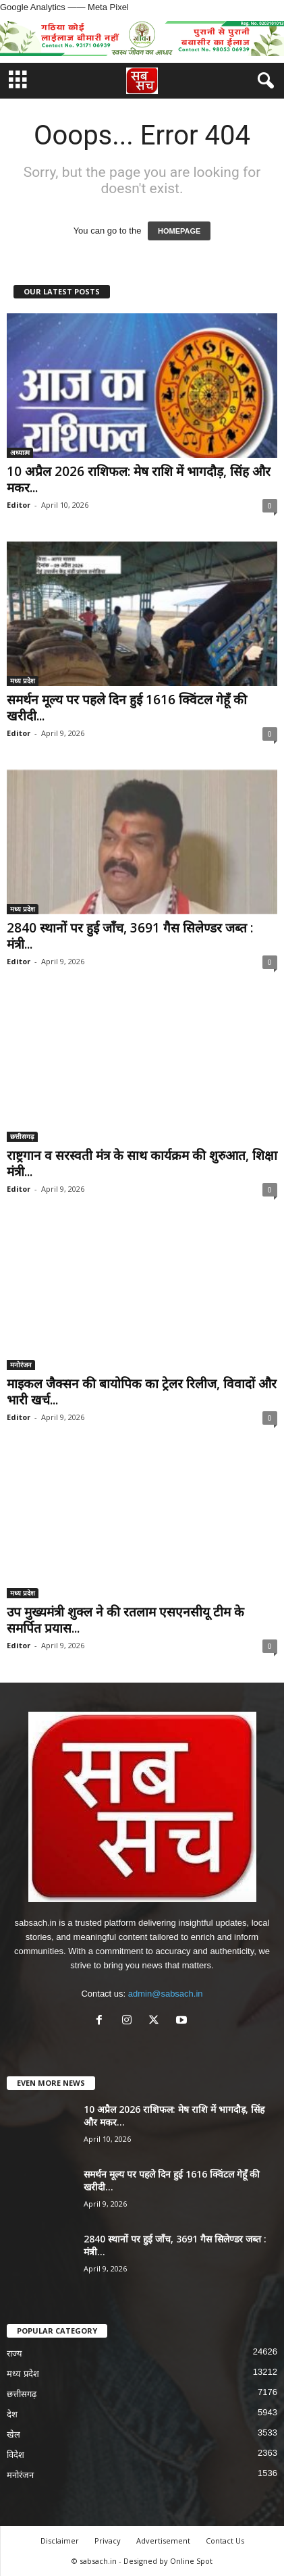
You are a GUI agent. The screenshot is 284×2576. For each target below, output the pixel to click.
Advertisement (163, 2540)
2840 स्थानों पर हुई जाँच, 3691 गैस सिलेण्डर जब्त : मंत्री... (130, 936)
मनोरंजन (21, 1364)
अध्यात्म (20, 452)
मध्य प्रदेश (22, 680)
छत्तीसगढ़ (22, 1136)
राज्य (14, 2353)
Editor (18, 505)
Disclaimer (59, 2540)
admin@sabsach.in (165, 1994)
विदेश (15, 2455)
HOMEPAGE (179, 231)
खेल (13, 2434)
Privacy (107, 2540)
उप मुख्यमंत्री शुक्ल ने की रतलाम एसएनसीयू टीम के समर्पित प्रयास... (125, 1620)
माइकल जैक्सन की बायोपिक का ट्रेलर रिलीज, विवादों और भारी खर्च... (142, 1392)
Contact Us (225, 2540)
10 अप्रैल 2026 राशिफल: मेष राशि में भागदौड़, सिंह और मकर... (139, 479)
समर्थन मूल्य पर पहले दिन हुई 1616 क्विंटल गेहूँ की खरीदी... (127, 708)
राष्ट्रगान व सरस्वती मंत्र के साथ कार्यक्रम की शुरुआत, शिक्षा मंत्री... (142, 1163)
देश (12, 2414)
